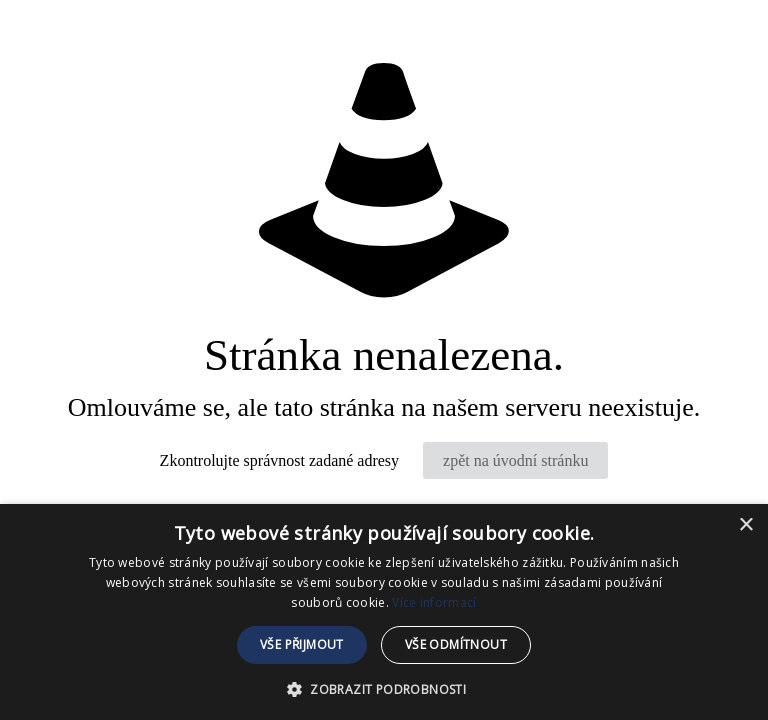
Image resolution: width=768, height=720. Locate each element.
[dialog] (384, 612)
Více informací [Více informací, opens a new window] (434, 602)
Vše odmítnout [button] (456, 644)
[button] (384, 687)
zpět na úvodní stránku (515, 460)
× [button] (745, 525)
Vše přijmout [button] (302, 644)
